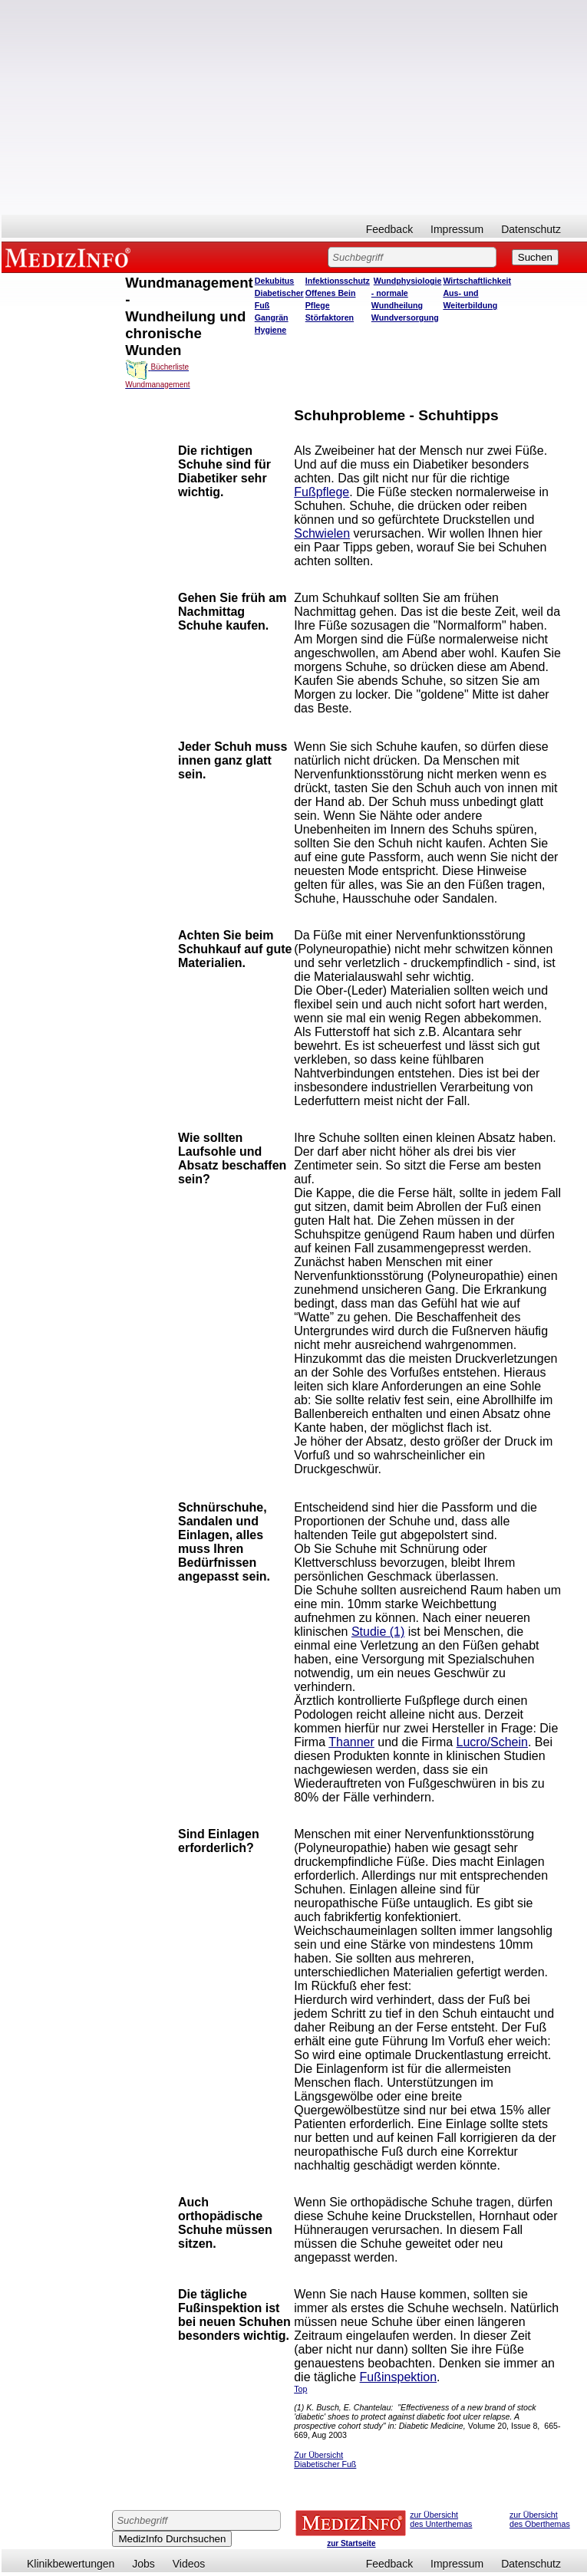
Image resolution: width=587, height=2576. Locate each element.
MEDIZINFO (71, 257)
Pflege (317, 305)
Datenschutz (531, 229)
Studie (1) (377, 1631)
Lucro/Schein (492, 1742)
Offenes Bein (330, 293)
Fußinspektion (398, 2377)
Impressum (456, 229)
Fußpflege (321, 491)
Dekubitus (275, 280)
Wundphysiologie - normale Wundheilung (406, 293)
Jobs (143, 2564)
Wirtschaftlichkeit (477, 280)
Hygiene (270, 329)
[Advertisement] (294, 107)
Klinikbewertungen (70, 2564)
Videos (189, 2564)
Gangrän (272, 317)
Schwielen (322, 533)
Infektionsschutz (337, 280)
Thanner (351, 1742)
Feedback (389, 229)
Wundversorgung (405, 317)
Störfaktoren (329, 317)
